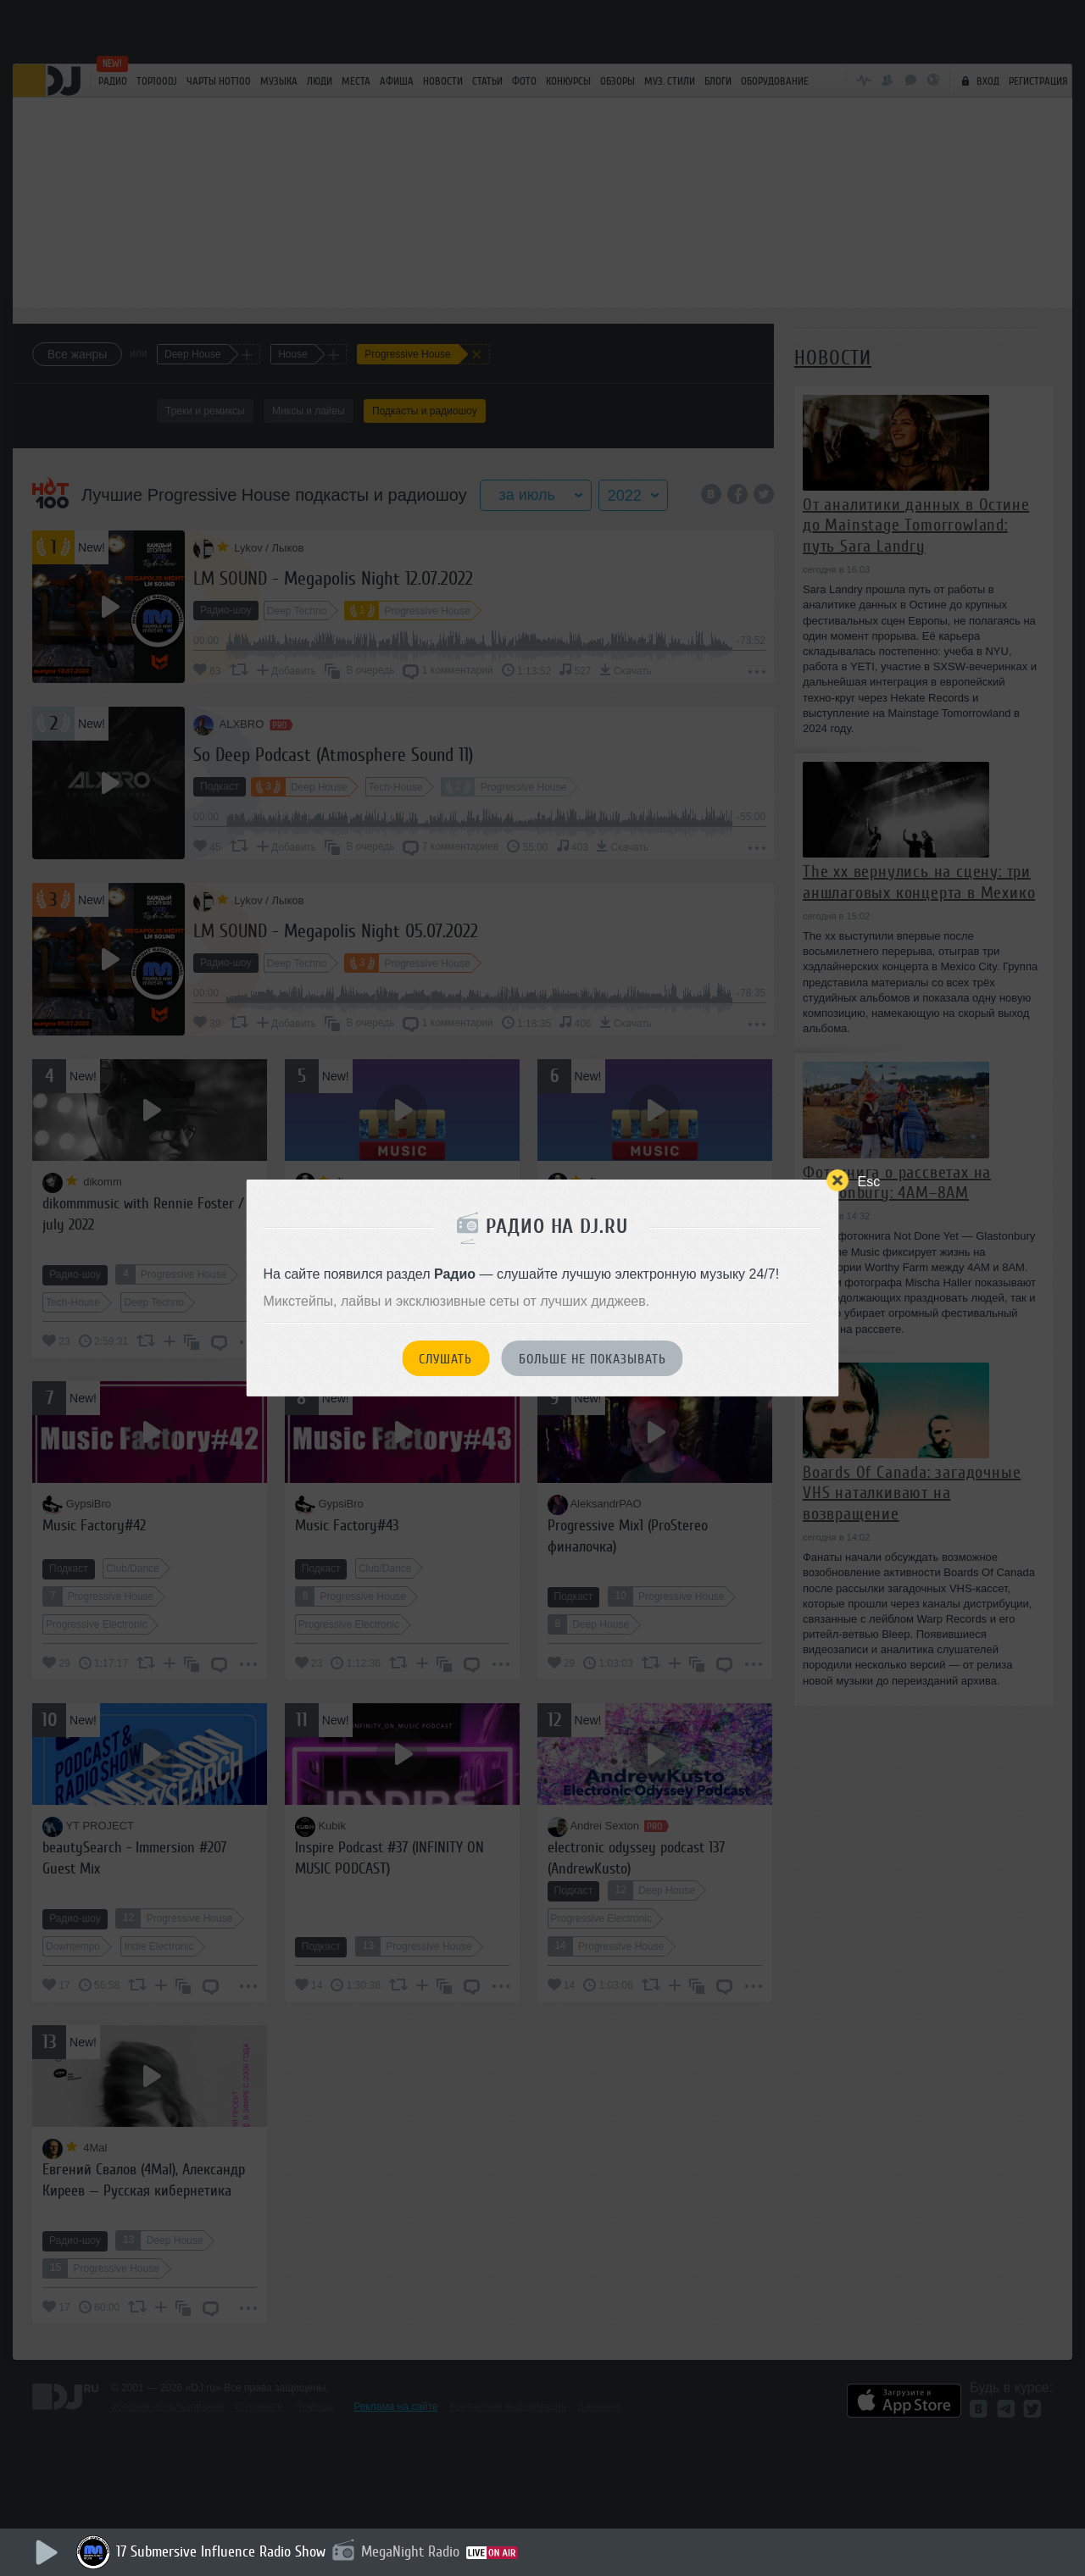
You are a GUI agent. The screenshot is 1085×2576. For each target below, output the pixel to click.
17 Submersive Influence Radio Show (221, 2551)
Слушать (445, 1359)
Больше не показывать (592, 1359)
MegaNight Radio (410, 2551)
